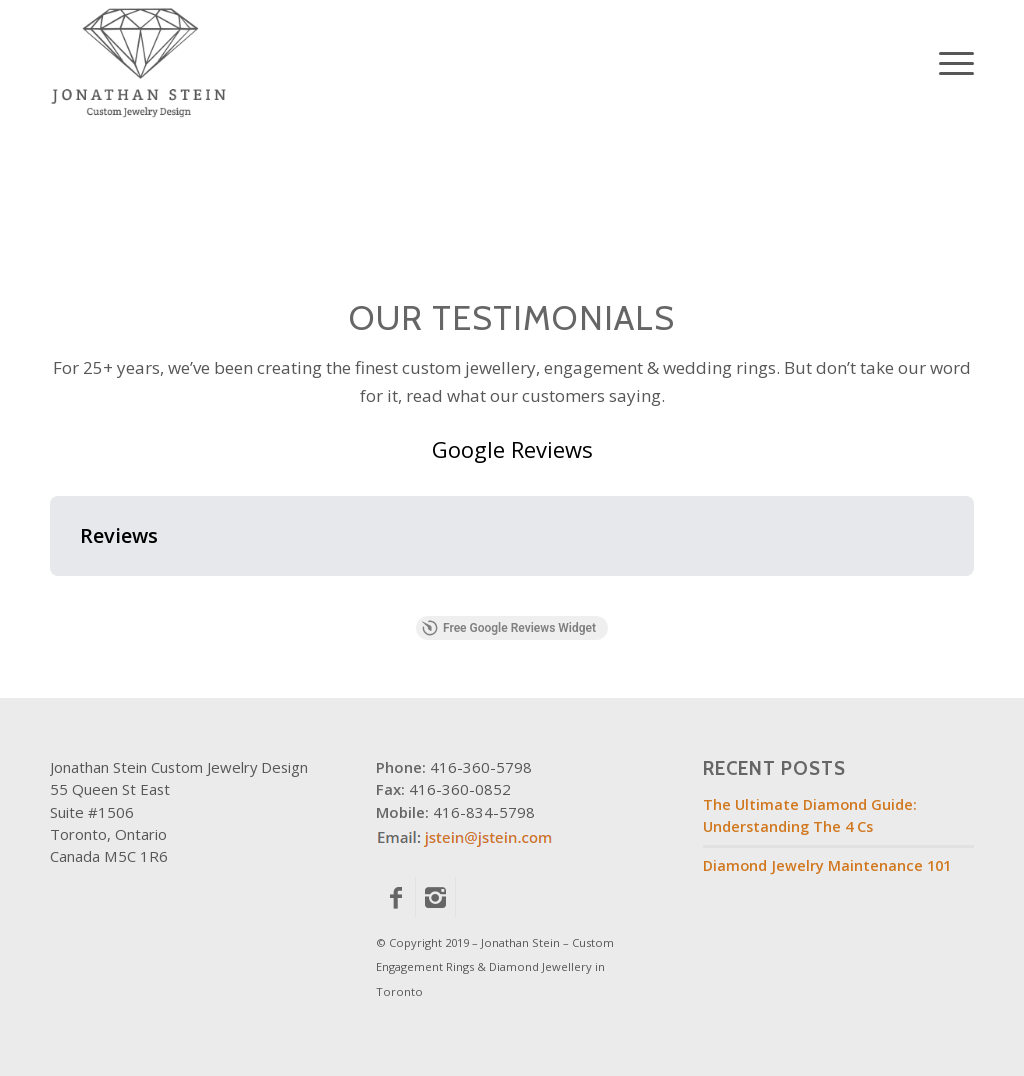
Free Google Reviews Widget (509, 628)
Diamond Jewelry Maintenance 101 (827, 865)
